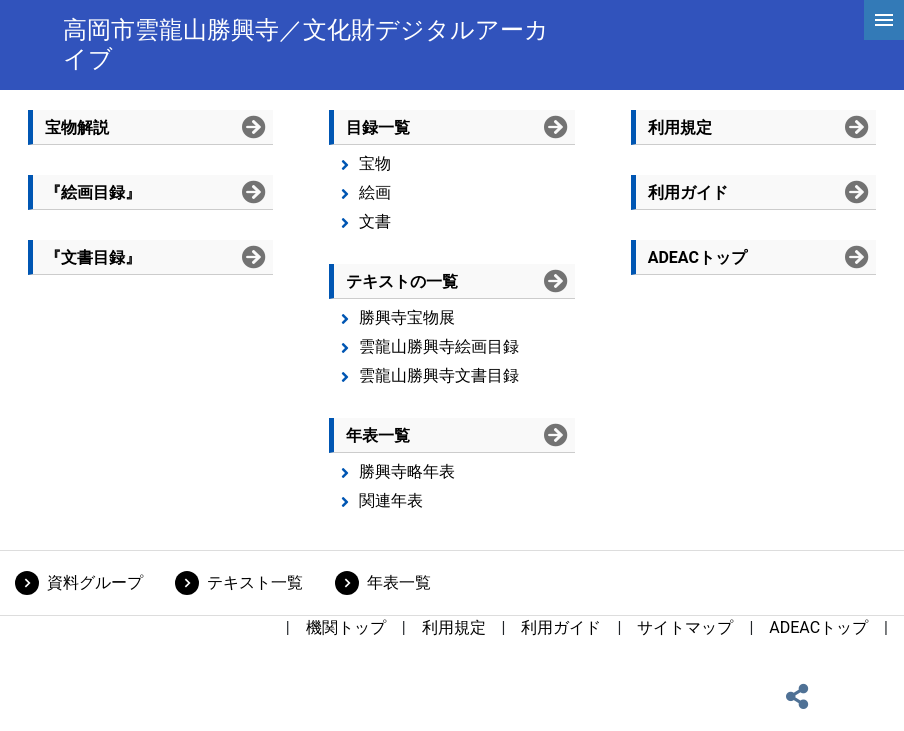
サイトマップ (685, 627)
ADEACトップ (818, 627)
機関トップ (346, 627)
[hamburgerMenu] (884, 20)
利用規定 (454, 627)
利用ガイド (561, 627)
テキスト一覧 (255, 582)
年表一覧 (399, 582)
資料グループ (95, 582)
